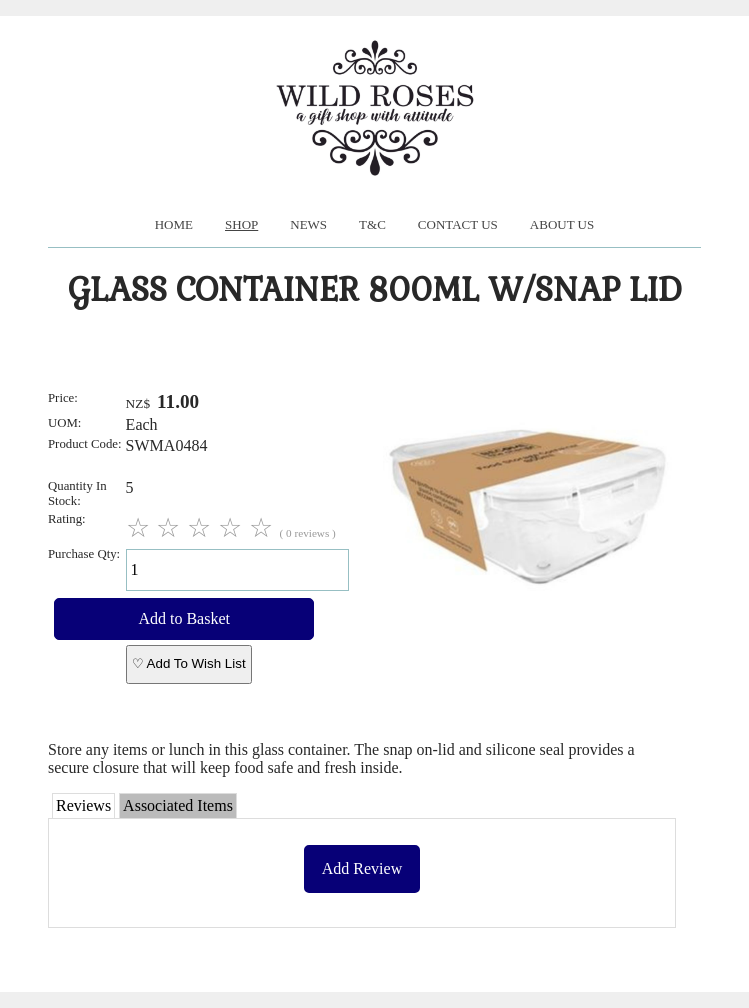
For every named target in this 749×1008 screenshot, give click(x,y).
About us (562, 224)
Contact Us (458, 224)
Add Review (362, 868)
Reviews (83, 805)
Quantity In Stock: (77, 493)
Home (174, 224)
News (308, 224)
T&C (372, 224)
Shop (241, 224)
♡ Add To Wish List (189, 663)
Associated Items (178, 805)
